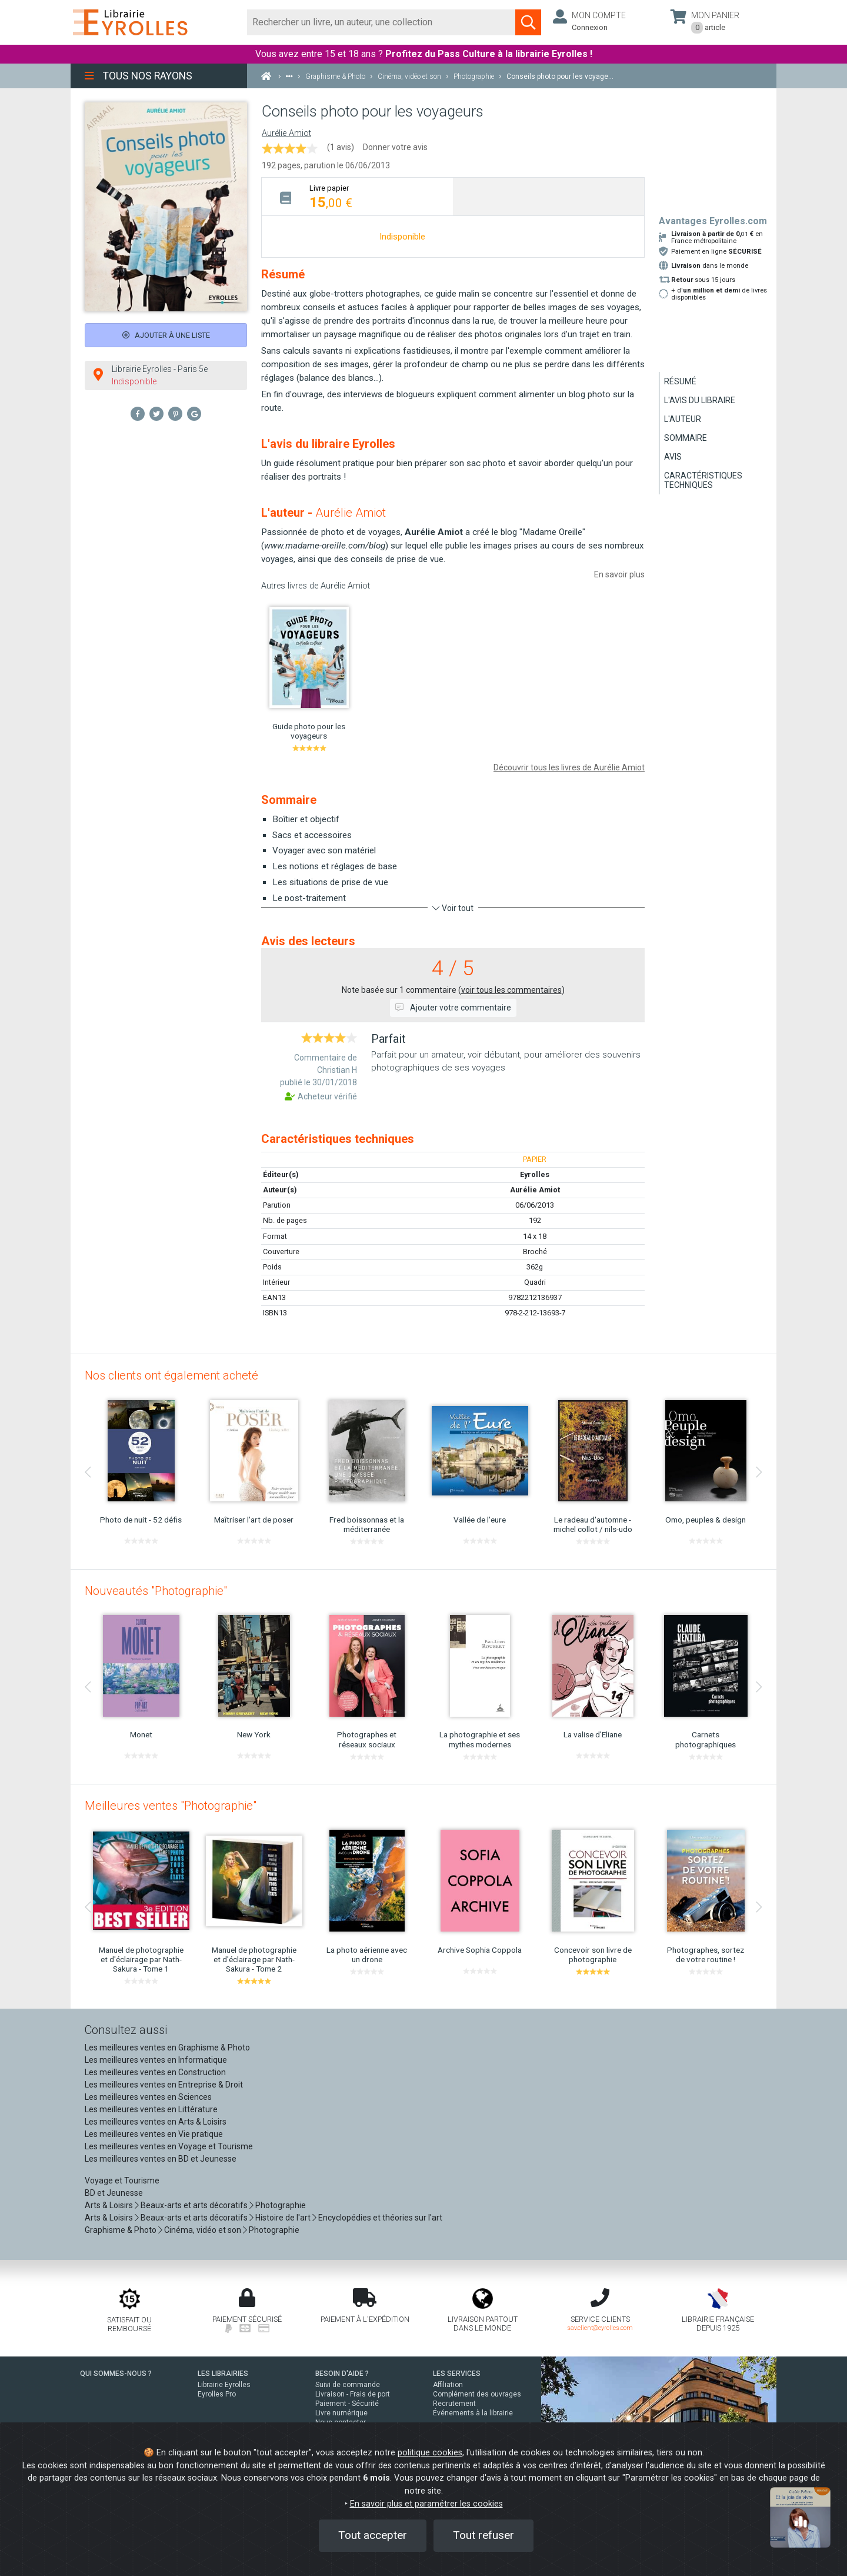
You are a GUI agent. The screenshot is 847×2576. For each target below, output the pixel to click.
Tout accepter (372, 2535)
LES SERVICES (457, 2373)
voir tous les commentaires (511, 990)
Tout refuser (483, 2535)
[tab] (357, 196)
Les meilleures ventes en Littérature (151, 2109)
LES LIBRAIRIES (223, 2373)
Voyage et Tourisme (122, 2180)
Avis (673, 456)
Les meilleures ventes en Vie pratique (154, 2134)
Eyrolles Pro (217, 2394)
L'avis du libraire (699, 400)
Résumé (680, 381)
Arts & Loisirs (109, 2205)
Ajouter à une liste (166, 335)
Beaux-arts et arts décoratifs (194, 2205)
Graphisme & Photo (120, 2230)
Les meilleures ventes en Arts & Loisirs (155, 2121)
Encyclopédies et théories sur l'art (380, 2217)
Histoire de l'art (283, 2217)
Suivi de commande (347, 2385)
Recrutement (454, 2403)
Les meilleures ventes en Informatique (156, 2060)
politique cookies (430, 2453)
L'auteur (682, 419)
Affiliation (448, 2385)
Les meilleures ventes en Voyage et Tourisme (169, 2146)
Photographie (280, 2205)
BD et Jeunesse (114, 2193)
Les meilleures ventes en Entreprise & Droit (164, 2084)
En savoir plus (619, 574)
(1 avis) (340, 147)
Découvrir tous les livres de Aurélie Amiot (569, 767)
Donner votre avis (395, 147)
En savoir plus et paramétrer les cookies (426, 2504)
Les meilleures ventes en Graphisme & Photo (167, 2047)
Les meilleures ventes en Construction (155, 2072)
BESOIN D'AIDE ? (342, 2373)
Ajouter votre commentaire (453, 1007)
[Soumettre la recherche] (528, 22)
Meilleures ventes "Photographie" (170, 1806)
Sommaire (685, 438)
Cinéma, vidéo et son (202, 2230)
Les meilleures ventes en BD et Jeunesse (160, 2158)
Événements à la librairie (473, 2413)
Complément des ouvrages (477, 2394)
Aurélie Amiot (286, 133)
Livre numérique (341, 2413)
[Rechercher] (381, 22)
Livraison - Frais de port (352, 2394)
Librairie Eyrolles (224, 2385)
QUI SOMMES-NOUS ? (116, 2373)
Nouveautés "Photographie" (156, 1591)
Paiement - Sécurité (347, 2403)
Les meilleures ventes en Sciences (148, 2097)
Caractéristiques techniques (703, 480)
